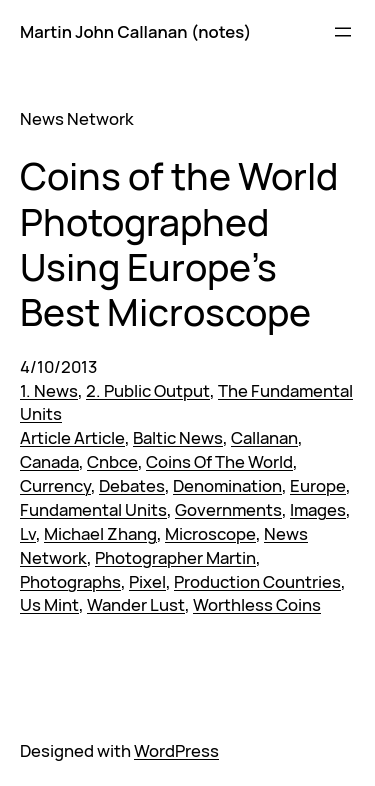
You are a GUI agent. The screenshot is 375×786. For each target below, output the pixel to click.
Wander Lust (136, 604)
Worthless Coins (257, 604)
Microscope (210, 533)
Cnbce (112, 461)
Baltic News (178, 437)
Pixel (147, 581)
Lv (28, 533)
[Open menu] (343, 32)
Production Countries (257, 581)
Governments (228, 509)
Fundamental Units (93, 509)
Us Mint (49, 604)
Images (318, 509)
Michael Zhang (100, 533)
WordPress (176, 750)
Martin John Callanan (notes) (135, 31)
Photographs (70, 581)
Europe (318, 485)
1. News (49, 390)
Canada (49, 461)
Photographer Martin (175, 557)
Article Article (72, 437)
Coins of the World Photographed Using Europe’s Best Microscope (179, 243)
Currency (55, 485)
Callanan (264, 437)
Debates (132, 485)
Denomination (227, 485)
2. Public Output (148, 390)
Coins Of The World (219, 461)
